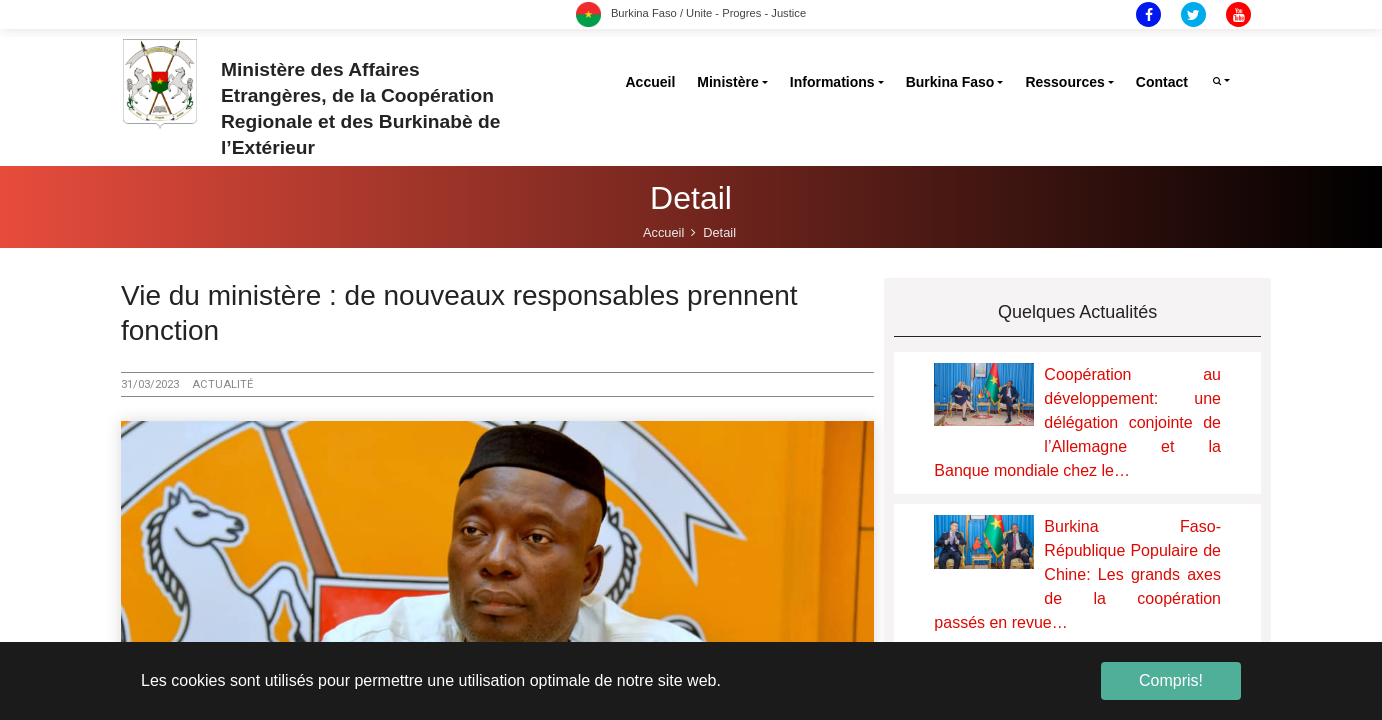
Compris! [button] (1171, 680)
